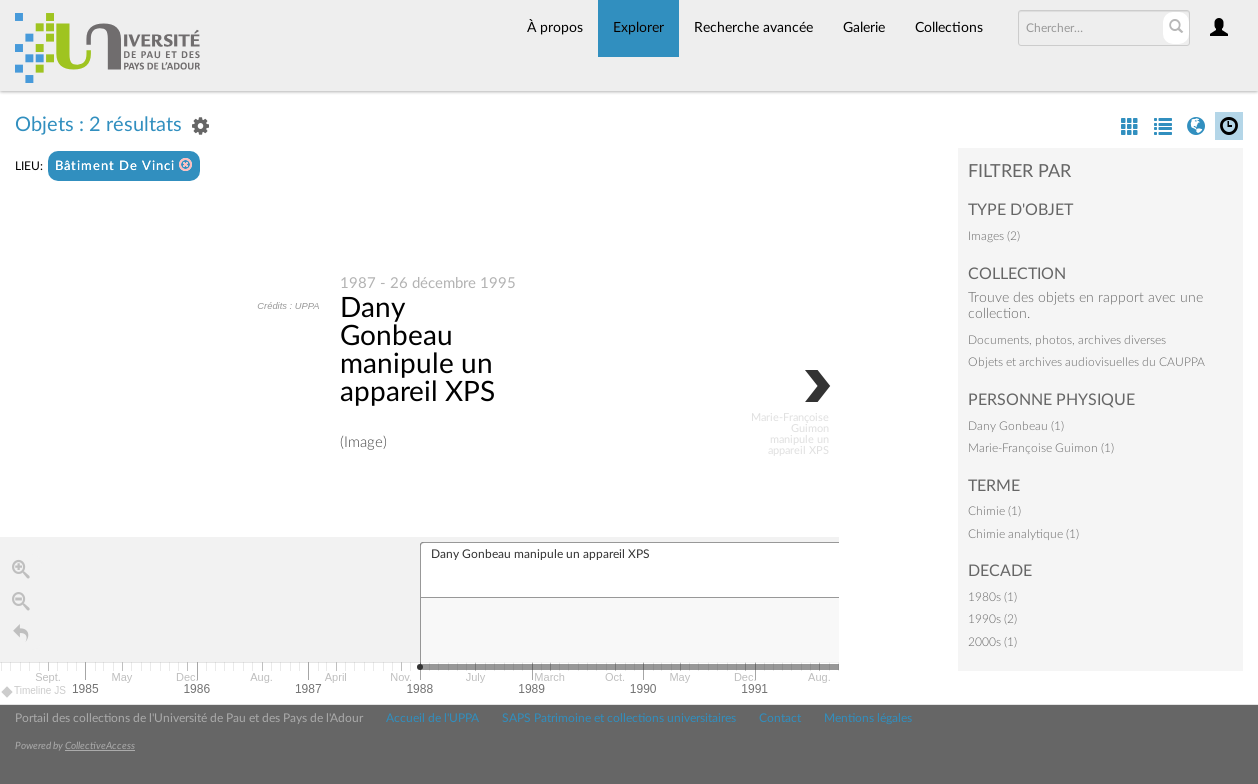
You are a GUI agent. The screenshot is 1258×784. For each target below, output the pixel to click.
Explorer (638, 28)
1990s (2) (992, 619)
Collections (949, 28)
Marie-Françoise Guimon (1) (1041, 448)
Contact (780, 718)
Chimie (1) (994, 511)
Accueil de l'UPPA (432, 718)
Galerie (864, 28)
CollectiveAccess (100, 746)
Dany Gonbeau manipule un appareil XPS (417, 350)
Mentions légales (868, 718)
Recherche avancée (753, 28)
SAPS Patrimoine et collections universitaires (619, 718)
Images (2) (994, 236)
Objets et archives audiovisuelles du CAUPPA (1086, 362)
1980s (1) (992, 597)
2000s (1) (992, 642)
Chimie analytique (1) (1023, 534)
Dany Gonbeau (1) (1016, 426)
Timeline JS (34, 691)
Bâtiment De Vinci (124, 165)
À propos (555, 28)
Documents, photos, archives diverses (1067, 340)
